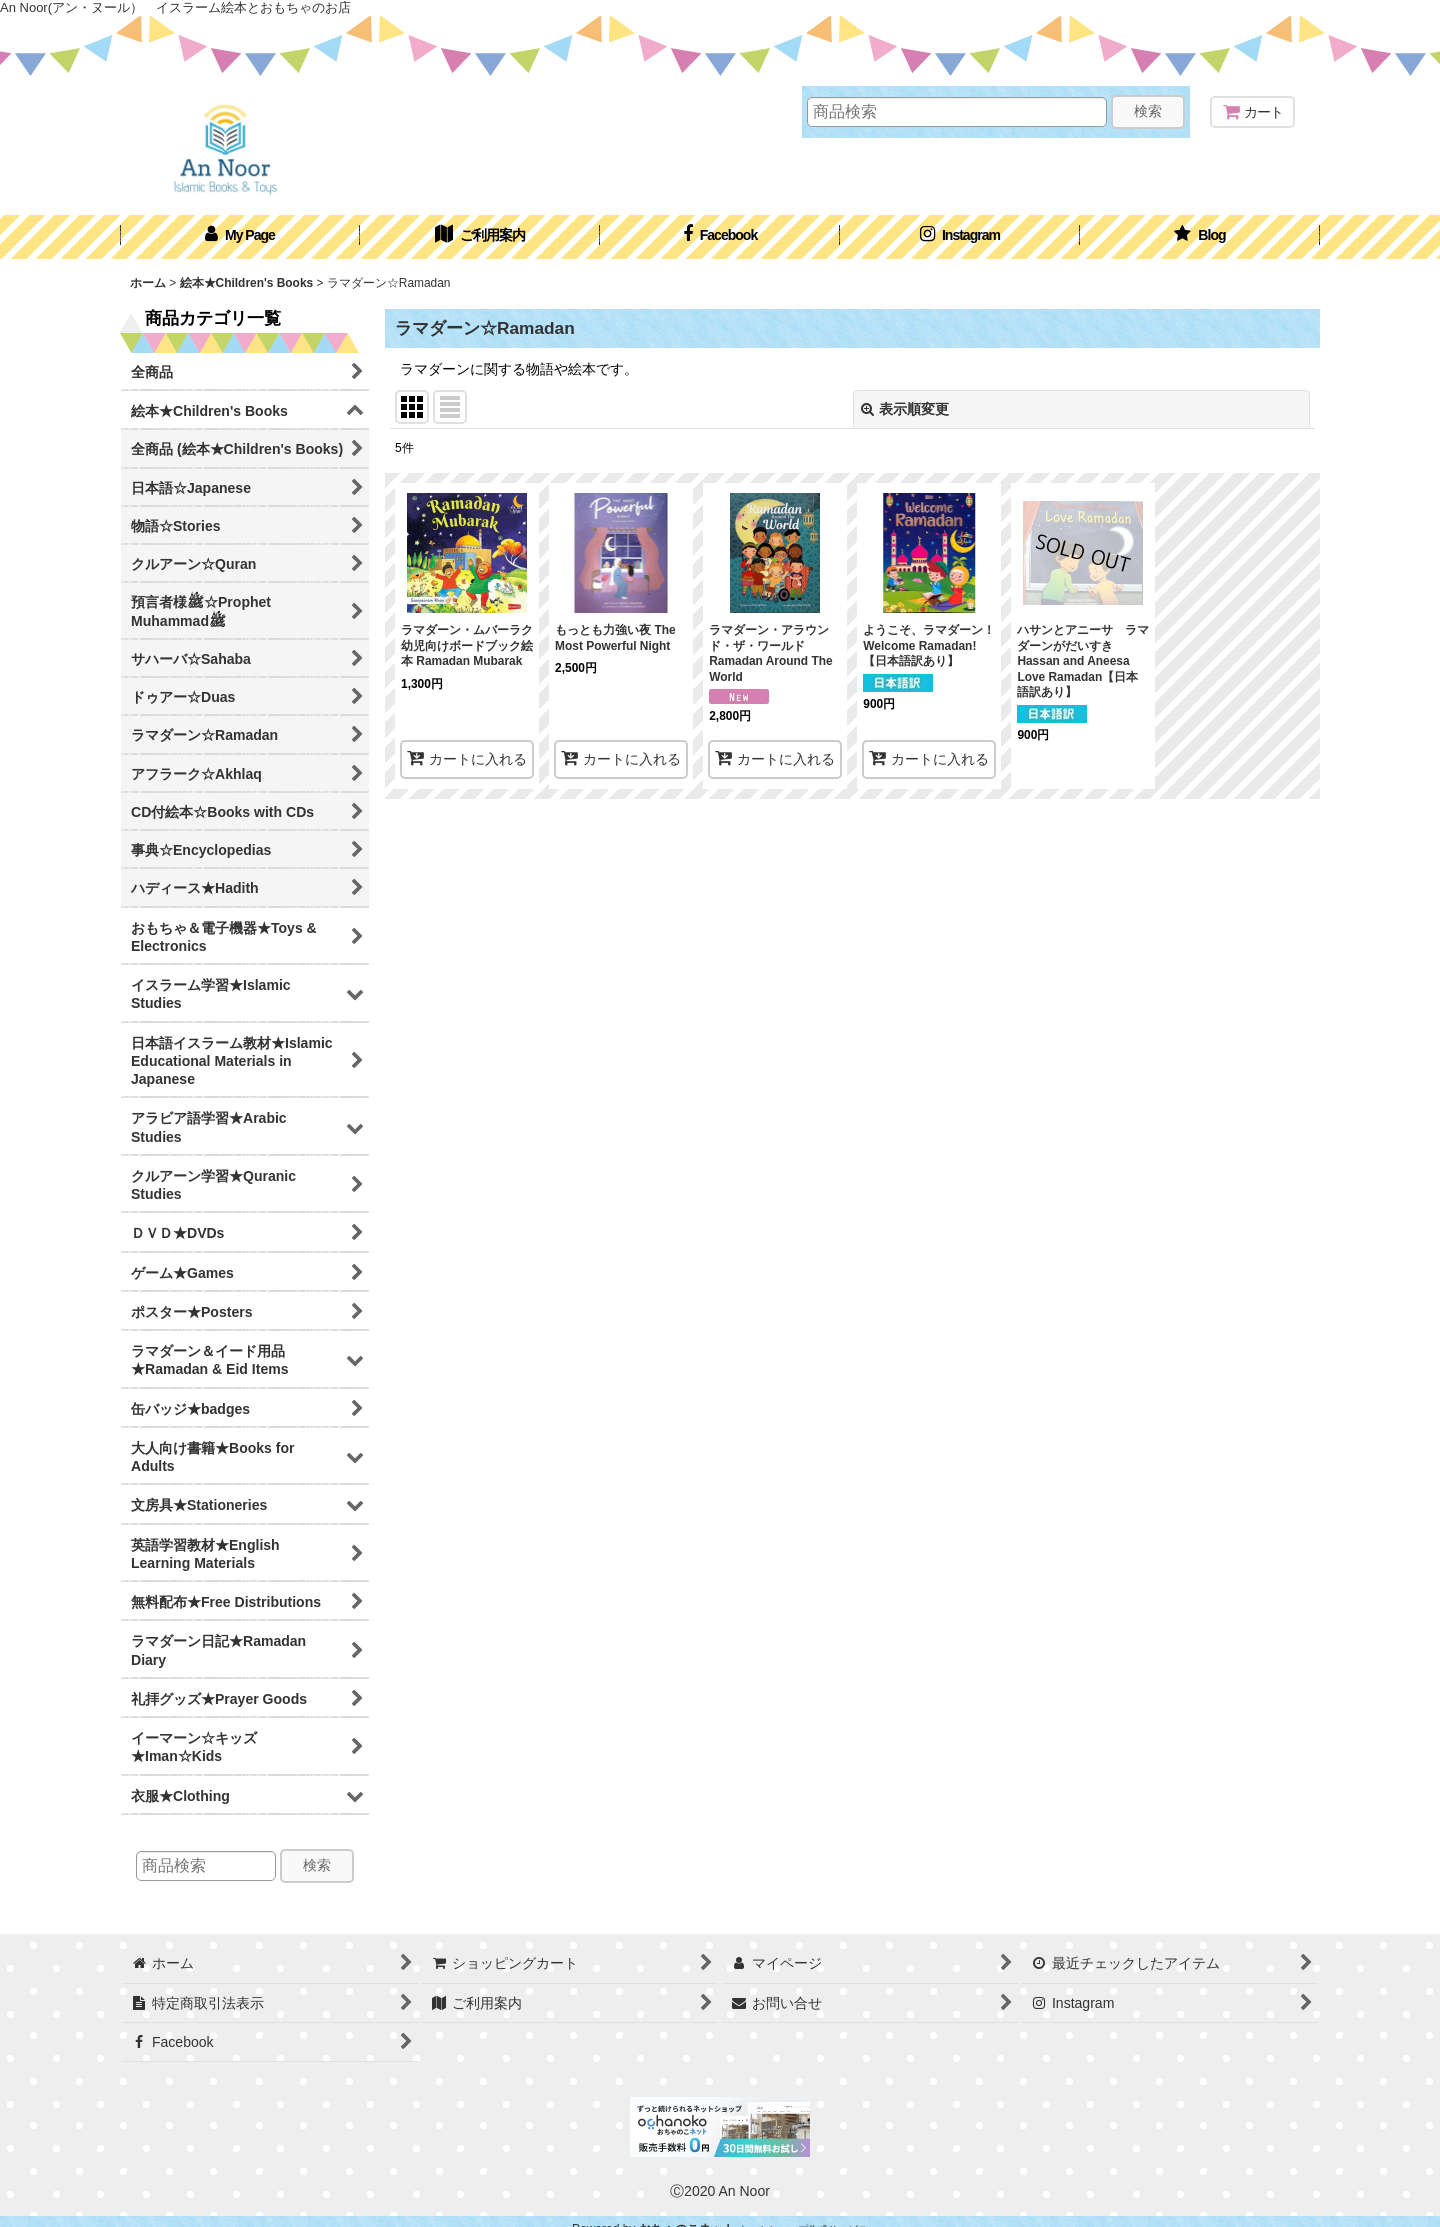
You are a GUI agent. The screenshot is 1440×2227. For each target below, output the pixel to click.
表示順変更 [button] (905, 409)
